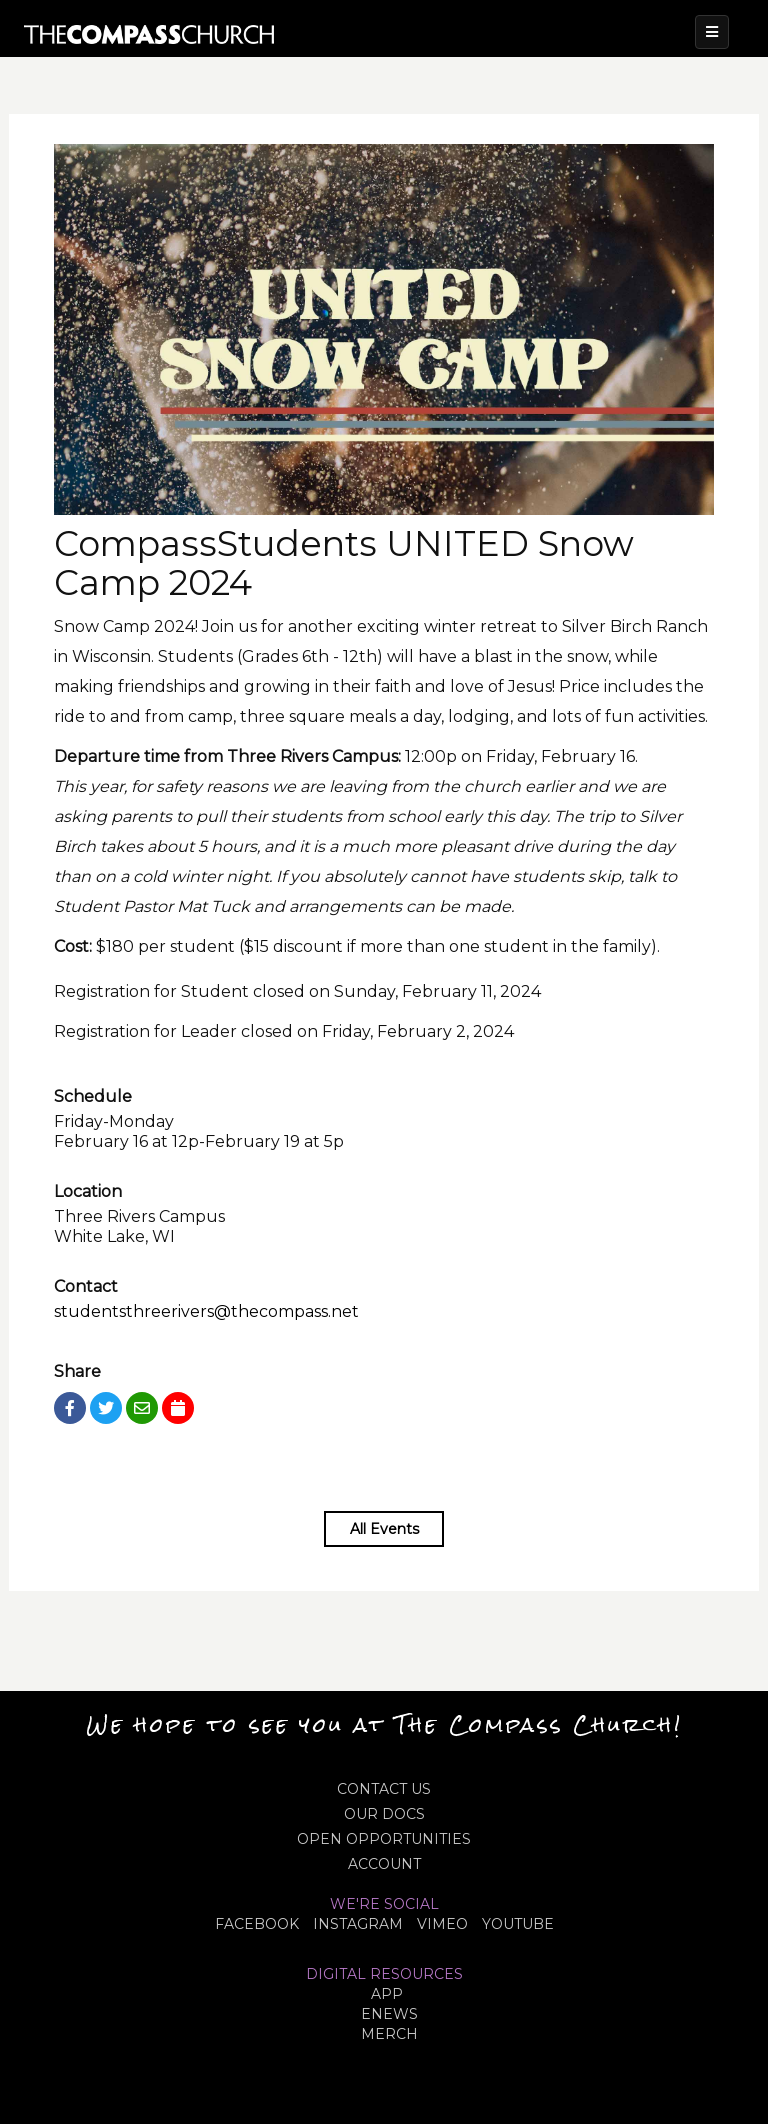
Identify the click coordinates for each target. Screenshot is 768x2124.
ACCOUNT (384, 1864)
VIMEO (442, 1924)
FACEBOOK (257, 1924)
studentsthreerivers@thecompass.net (206, 1311)
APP (387, 1994)
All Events (384, 1529)
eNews (389, 2014)
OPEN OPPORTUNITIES (384, 1839)
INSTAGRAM (358, 1924)
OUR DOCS (384, 1814)
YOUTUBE (518, 1924)
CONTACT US (384, 1789)
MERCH (389, 2034)
